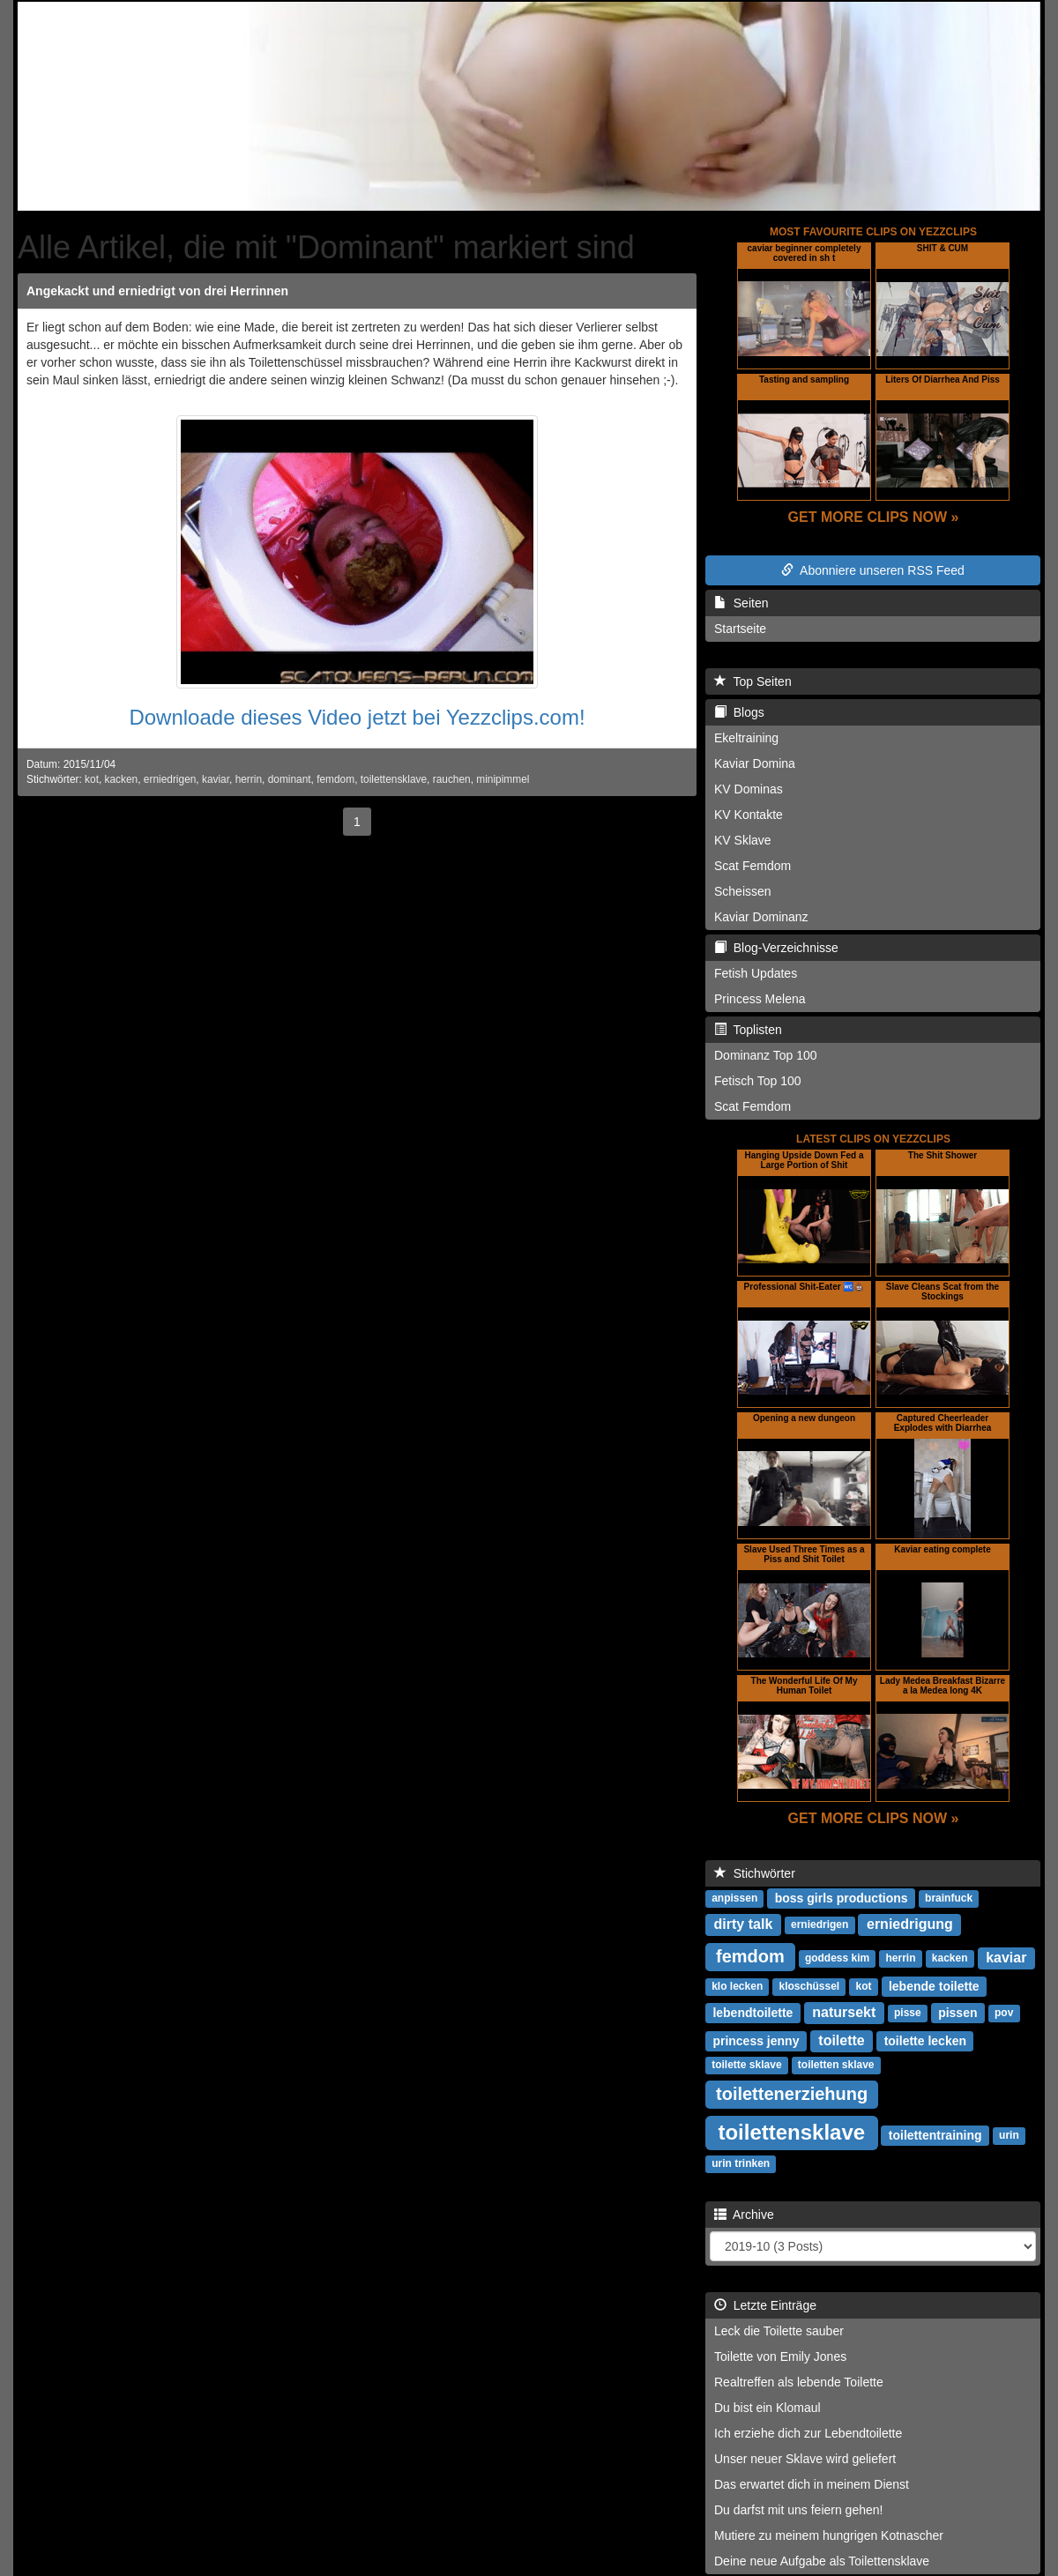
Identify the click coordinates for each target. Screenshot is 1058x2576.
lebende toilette (934, 1986)
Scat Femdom (752, 866)
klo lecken (737, 1987)
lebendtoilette (752, 2013)
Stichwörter (754, 1873)
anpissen (734, 1899)
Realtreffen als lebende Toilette (798, 2382)
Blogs (739, 712)
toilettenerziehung (792, 2093)
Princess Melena (760, 999)
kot (92, 779)
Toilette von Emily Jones (780, 2356)
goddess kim (837, 1959)
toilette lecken (925, 2041)
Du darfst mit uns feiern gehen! (798, 2510)
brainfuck (948, 1899)
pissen (957, 2013)
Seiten (741, 603)
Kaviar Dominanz (761, 917)
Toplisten (748, 1030)
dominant (289, 779)
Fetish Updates (755, 973)
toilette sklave (746, 2065)
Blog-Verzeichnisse (776, 948)
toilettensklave (394, 779)
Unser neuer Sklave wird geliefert (805, 2459)
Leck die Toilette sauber (779, 2331)
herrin (248, 779)
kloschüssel (809, 1987)
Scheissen (742, 891)
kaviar (215, 779)
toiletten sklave (836, 2065)
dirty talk (743, 1924)
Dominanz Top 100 (765, 1055)
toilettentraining (935, 2135)
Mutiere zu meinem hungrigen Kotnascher (828, 2535)
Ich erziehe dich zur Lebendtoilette (808, 2433)
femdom (335, 779)
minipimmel (502, 779)
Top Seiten (753, 681)
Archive (744, 2214)
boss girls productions (841, 1898)
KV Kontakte (748, 815)
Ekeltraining (746, 738)
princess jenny (755, 2041)
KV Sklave (742, 840)
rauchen (452, 779)
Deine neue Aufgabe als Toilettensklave (821, 2561)
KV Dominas (748, 789)
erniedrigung (910, 1924)
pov (1004, 2013)
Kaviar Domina (754, 763)
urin (1009, 2136)
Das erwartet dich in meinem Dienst (811, 2484)
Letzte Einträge (765, 2305)
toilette (841, 2040)
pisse (907, 2013)
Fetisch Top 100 (757, 1081)
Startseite (740, 629)
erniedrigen (170, 779)
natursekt (843, 2012)
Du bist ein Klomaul (767, 2408)
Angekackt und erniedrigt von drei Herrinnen (157, 291)
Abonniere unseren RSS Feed (873, 570)
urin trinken (741, 2164)
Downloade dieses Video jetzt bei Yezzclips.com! (357, 717)
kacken (121, 779)
